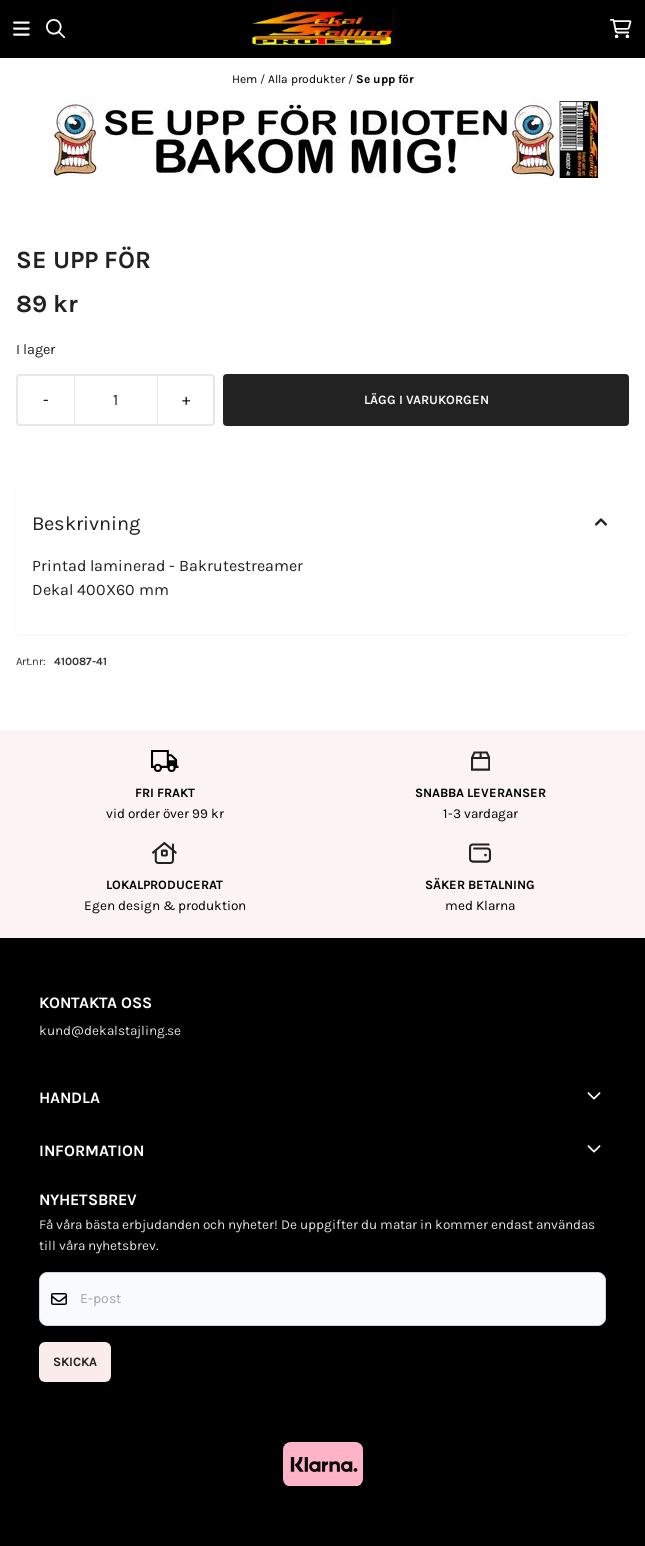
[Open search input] (55, 28)
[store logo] (322, 28)
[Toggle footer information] (598, 1095)
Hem (246, 79)
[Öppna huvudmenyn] (21, 28)
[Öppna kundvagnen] (621, 28)
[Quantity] (116, 400)
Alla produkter (308, 79)
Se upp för (385, 79)
